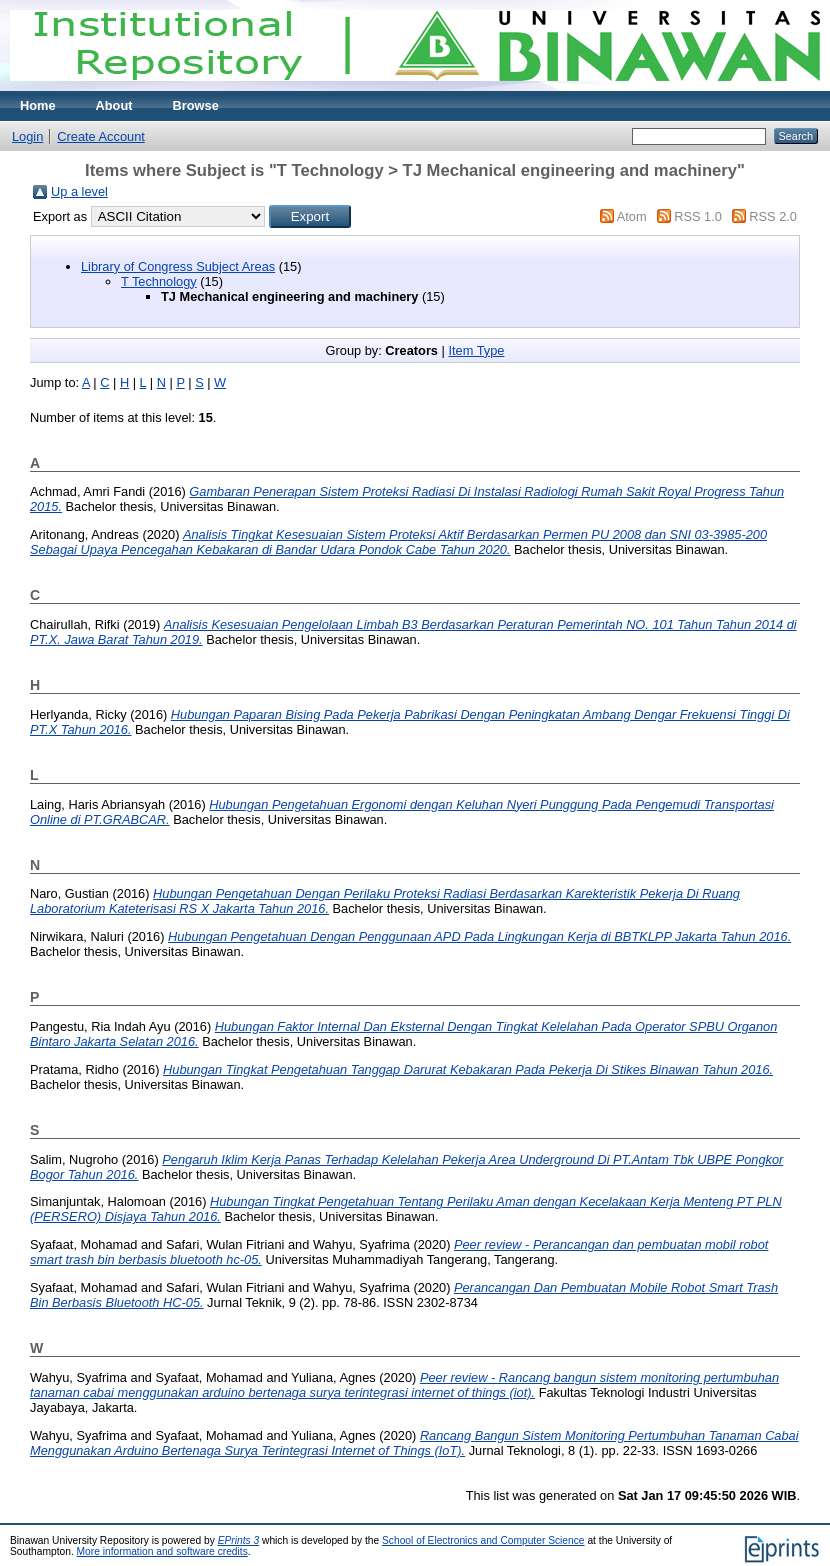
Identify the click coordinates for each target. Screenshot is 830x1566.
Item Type (476, 350)
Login (27, 136)
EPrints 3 (239, 1540)
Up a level (79, 191)
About (114, 105)
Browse (196, 105)
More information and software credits (162, 1551)
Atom (632, 216)
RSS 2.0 (773, 216)
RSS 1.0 (698, 216)
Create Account (101, 136)
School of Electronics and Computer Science (483, 1540)
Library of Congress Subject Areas (178, 266)
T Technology (159, 281)
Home (38, 105)
